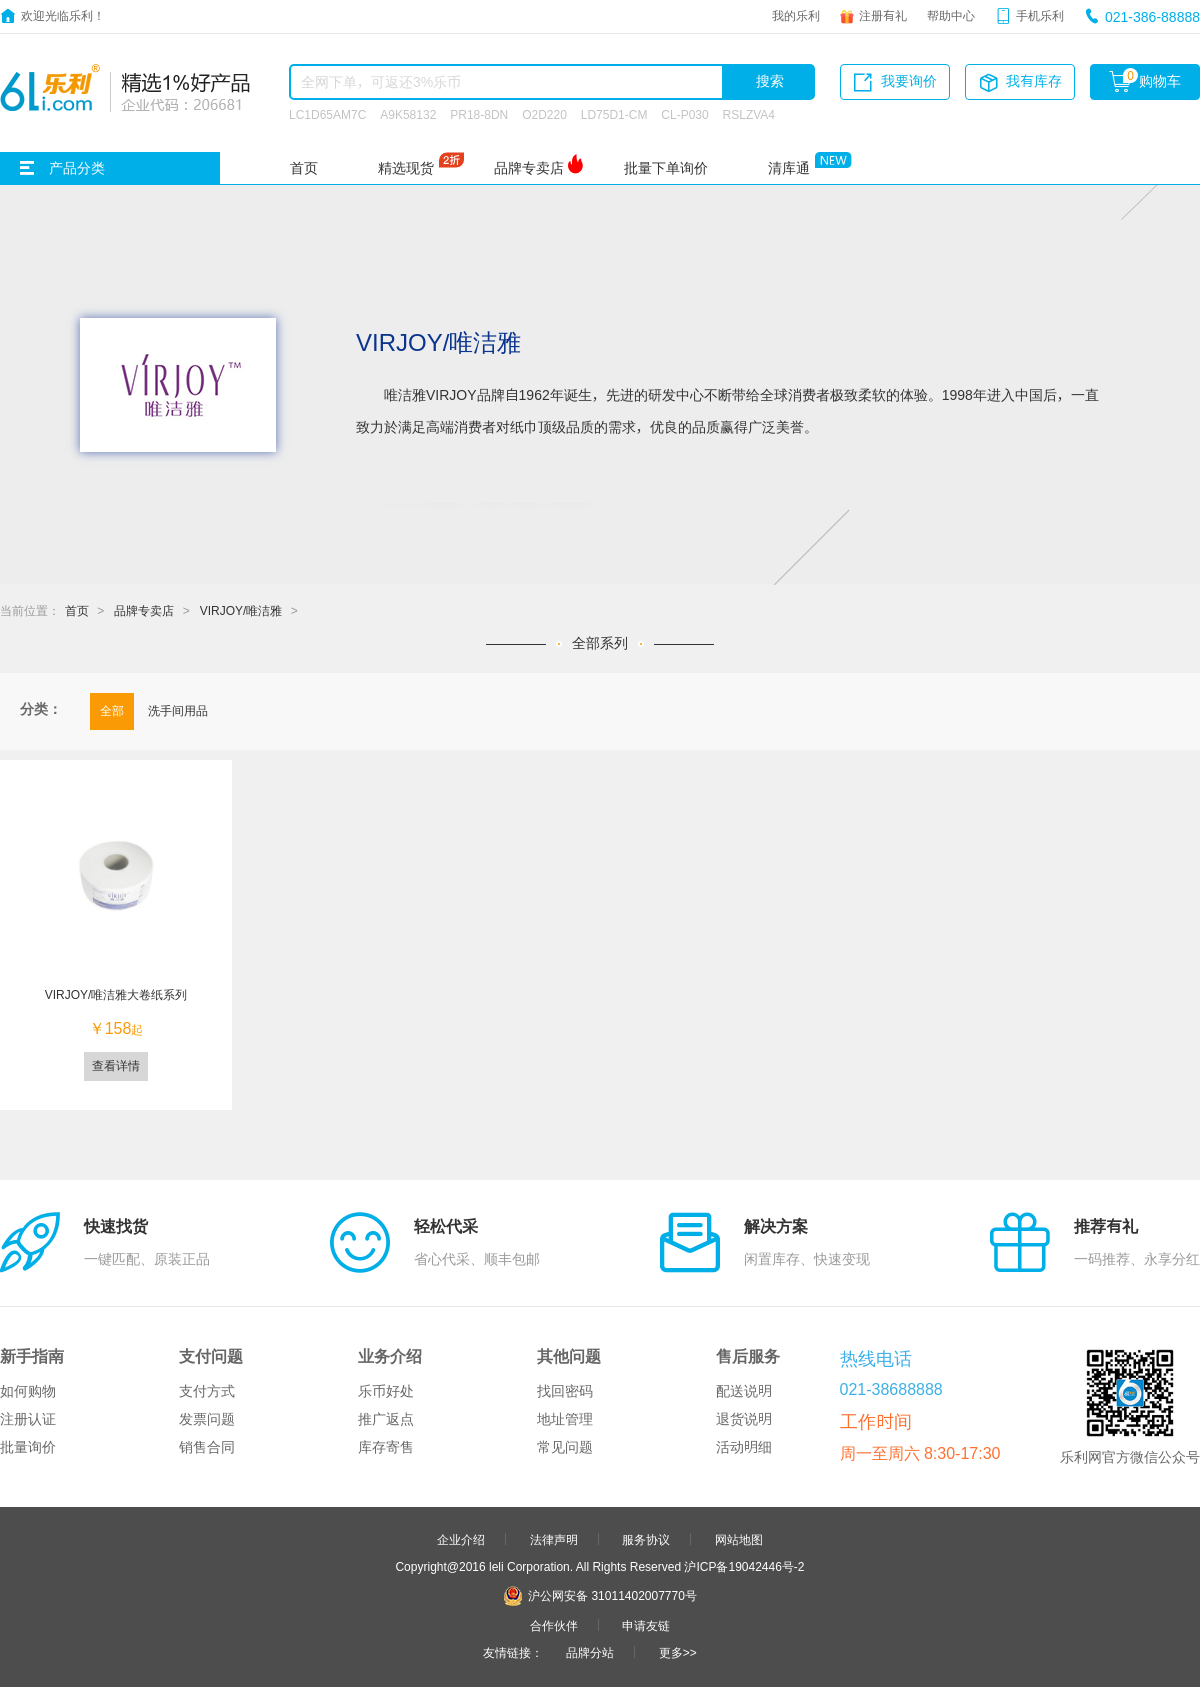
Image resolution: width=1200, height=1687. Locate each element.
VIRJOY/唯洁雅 (241, 610)
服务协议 (646, 1539)
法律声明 (554, 1539)
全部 (112, 710)
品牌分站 (590, 1652)
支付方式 (207, 1391)
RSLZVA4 (749, 114)
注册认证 (28, 1419)
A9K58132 (408, 114)
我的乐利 (796, 15)
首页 (304, 168)
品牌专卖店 (529, 168)
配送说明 (744, 1391)
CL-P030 (684, 114)
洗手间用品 (178, 710)
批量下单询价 (666, 168)
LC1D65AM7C (327, 114)
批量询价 (28, 1447)
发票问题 (207, 1419)
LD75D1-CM (614, 114)
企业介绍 (461, 1539)
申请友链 (646, 1625)
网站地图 (739, 1539)
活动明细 (744, 1447)
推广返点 (386, 1419)
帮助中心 (951, 15)
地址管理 (565, 1419)
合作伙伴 (554, 1625)
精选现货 (406, 168)
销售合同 (207, 1447)
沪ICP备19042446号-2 (744, 1566)
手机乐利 (1040, 15)
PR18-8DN (479, 114)
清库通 (789, 168)
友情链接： (513, 1652)
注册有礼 (883, 15)
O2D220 (544, 114)
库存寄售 (386, 1447)
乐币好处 (386, 1391)
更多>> (678, 1652)
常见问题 (565, 1447)
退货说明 (744, 1419)
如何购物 (28, 1391)
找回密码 (565, 1391)
